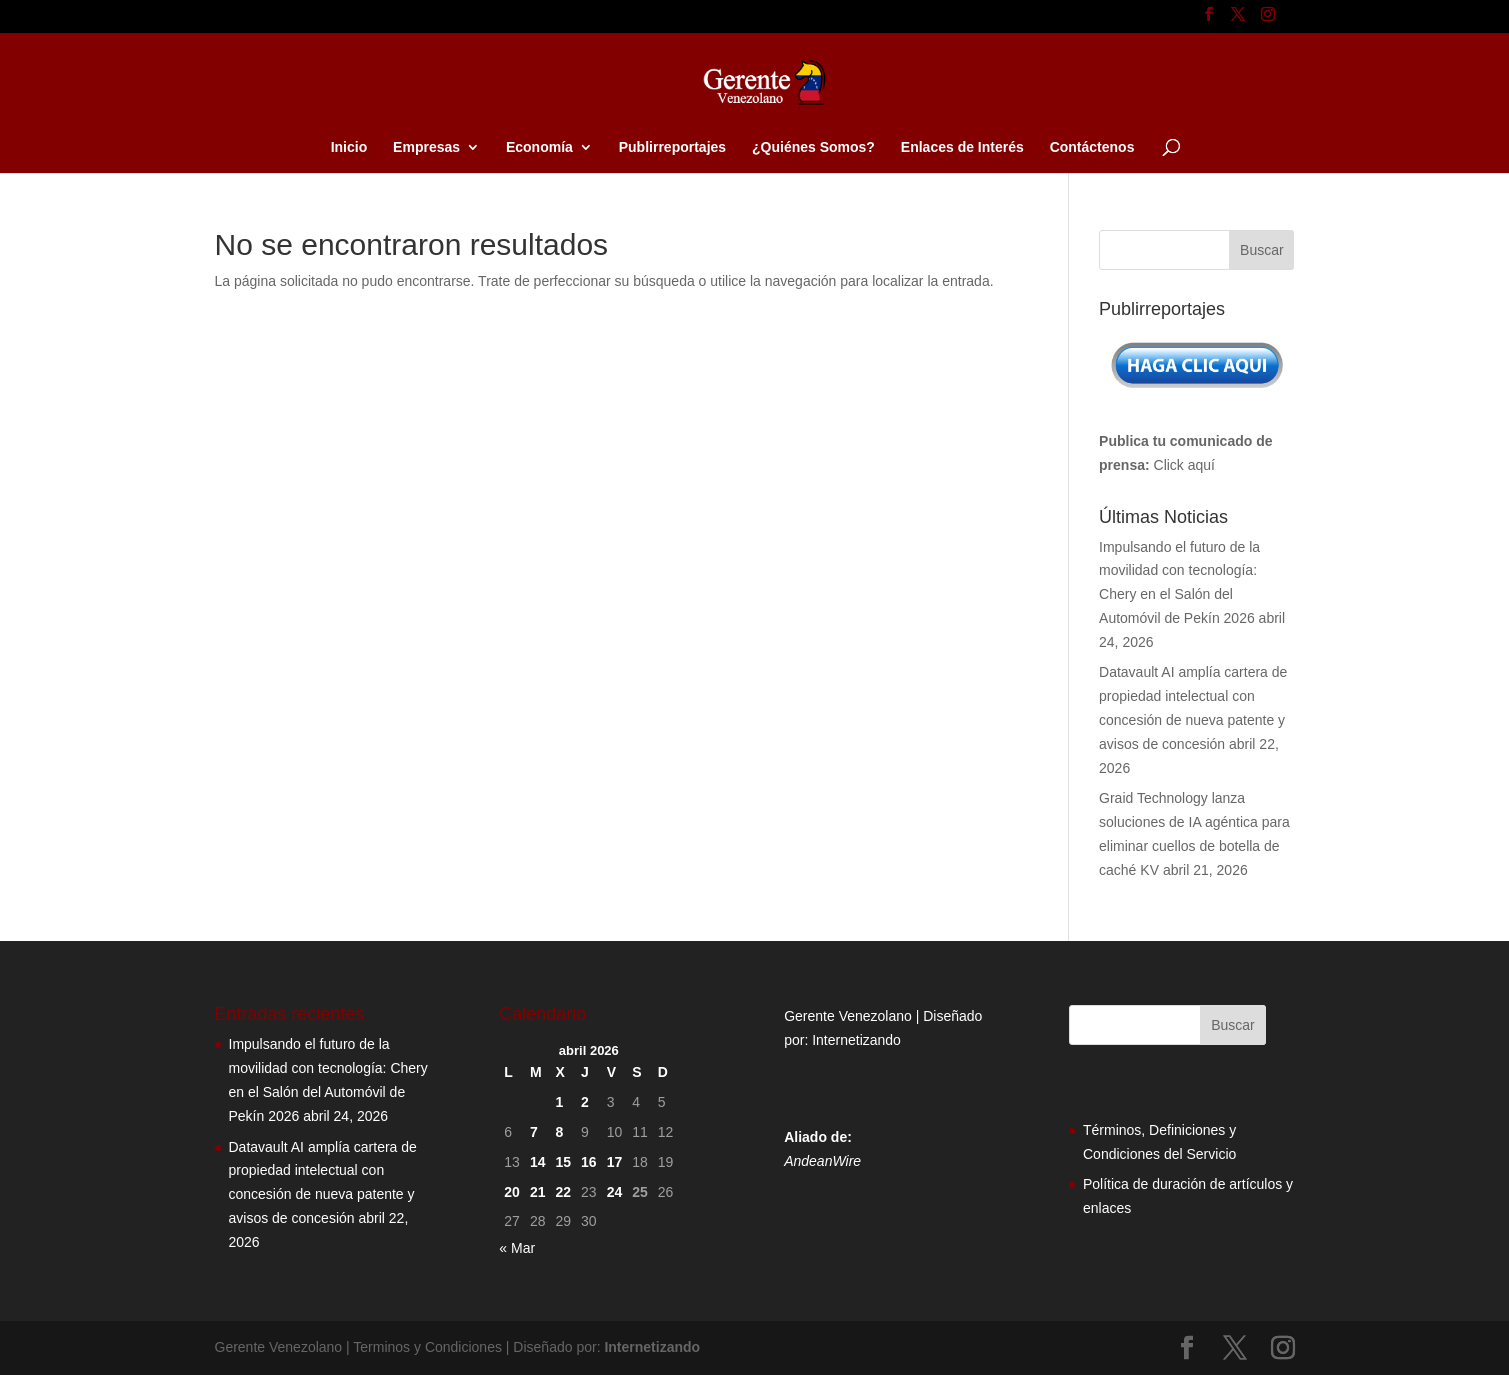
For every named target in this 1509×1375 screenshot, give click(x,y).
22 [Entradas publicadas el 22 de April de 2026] (563, 1192)
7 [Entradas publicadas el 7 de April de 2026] (534, 1132)
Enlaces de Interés (962, 147)
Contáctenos (1092, 147)
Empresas (426, 147)
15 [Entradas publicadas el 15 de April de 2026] (563, 1162)
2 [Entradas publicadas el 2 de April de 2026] (585, 1102)
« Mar (517, 1248)
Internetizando (856, 1040)
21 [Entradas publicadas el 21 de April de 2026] (538, 1192)
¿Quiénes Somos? (813, 147)
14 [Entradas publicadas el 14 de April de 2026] (538, 1162)
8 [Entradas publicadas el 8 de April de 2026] (559, 1132)
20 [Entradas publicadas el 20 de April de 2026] (512, 1192)
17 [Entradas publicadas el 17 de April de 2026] (615, 1162)
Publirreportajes (672, 147)
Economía (539, 147)
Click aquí (1184, 465)
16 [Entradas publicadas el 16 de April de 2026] (589, 1162)
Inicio (349, 147)
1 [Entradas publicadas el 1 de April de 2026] (559, 1102)
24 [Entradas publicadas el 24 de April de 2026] (615, 1192)
